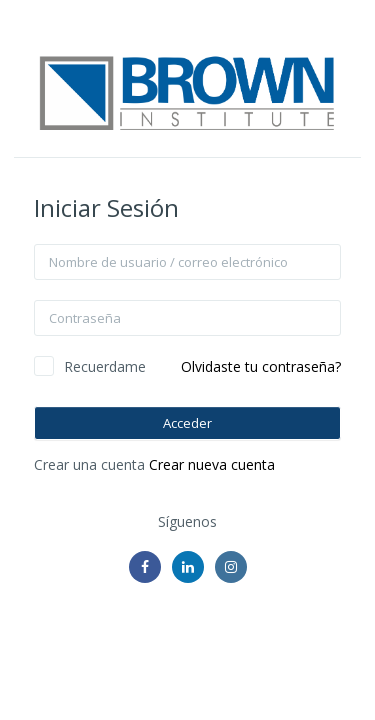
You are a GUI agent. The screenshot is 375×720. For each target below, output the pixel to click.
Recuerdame (105, 366)
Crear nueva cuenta (212, 464)
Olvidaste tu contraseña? (261, 366)
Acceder (187, 423)
